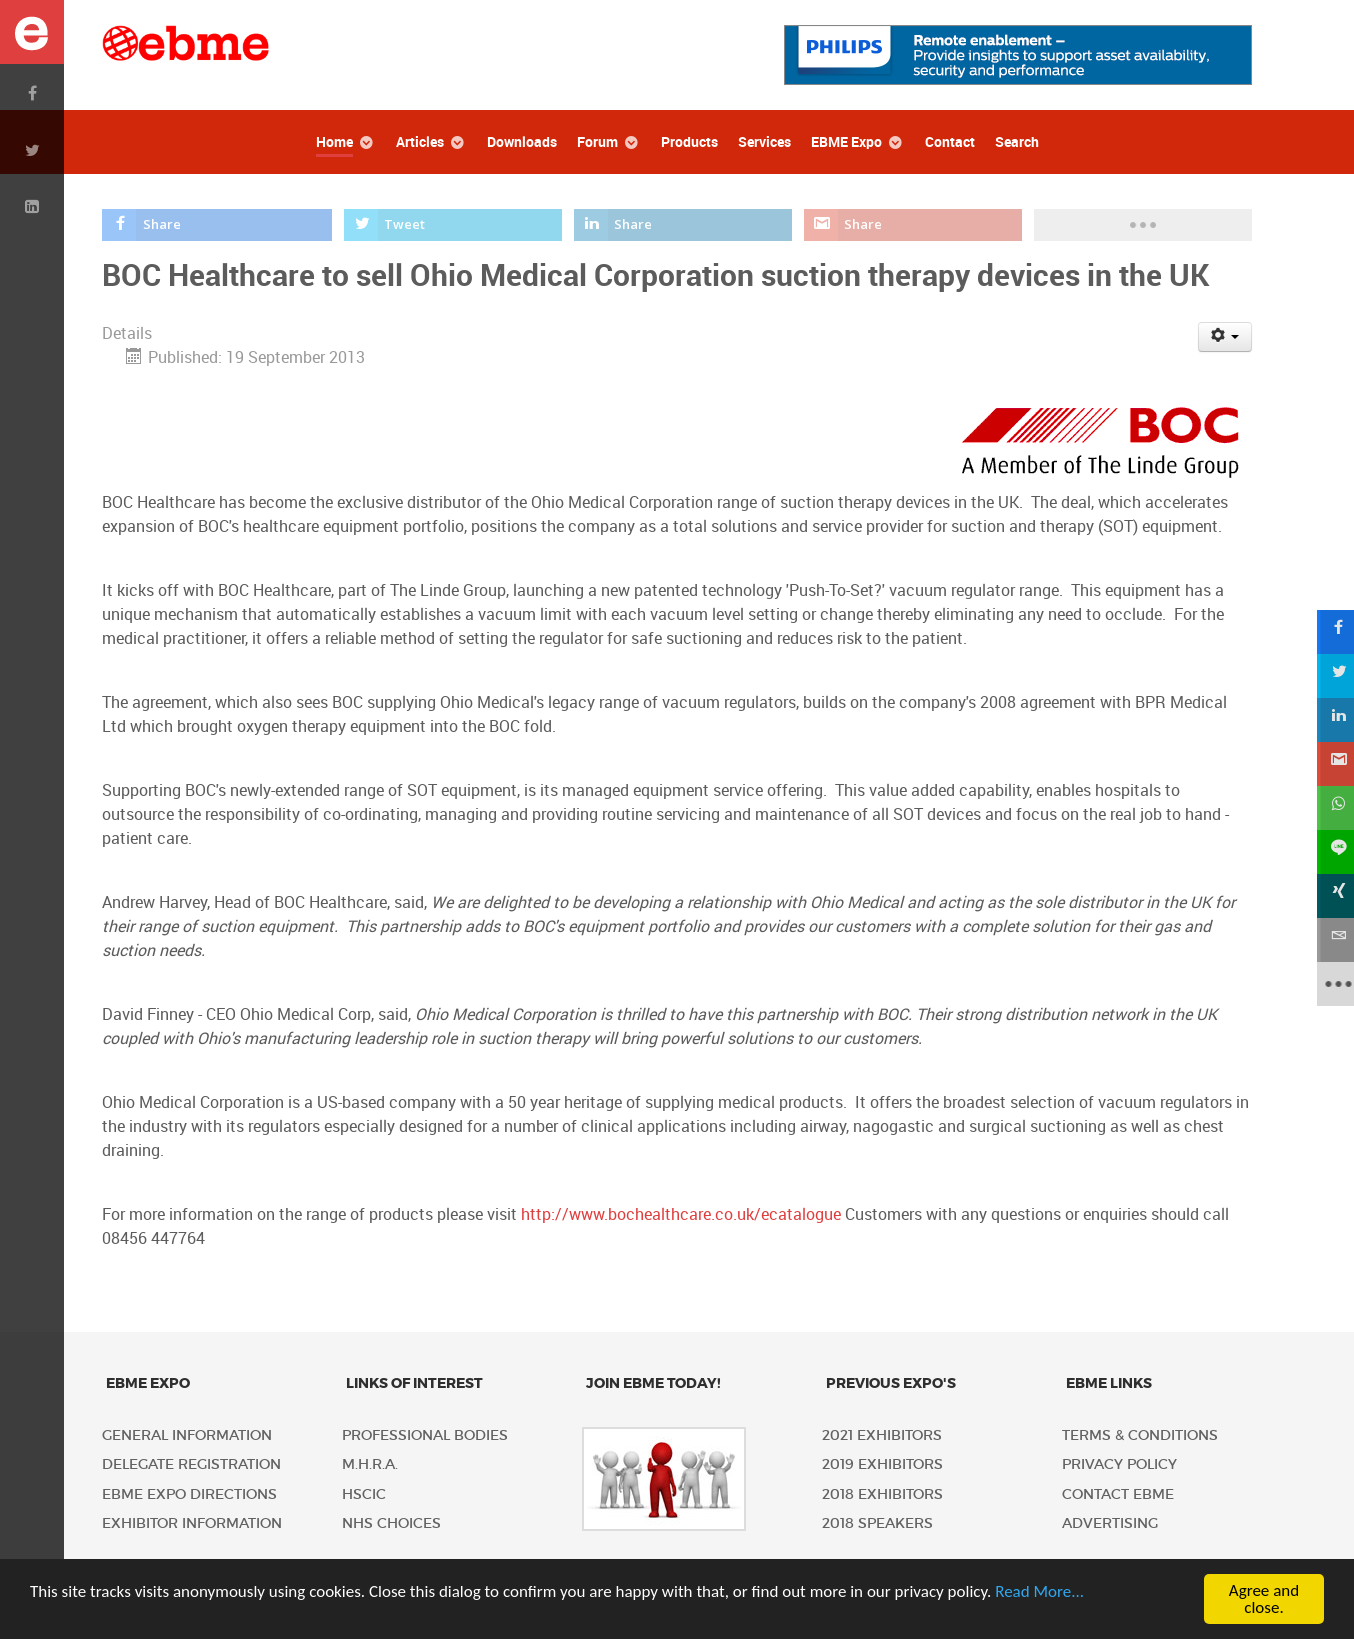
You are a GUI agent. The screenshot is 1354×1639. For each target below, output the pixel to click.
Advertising (1110, 1523)
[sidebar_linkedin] (1332, 720)
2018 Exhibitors (882, 1494)
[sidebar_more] (1332, 984)
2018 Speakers (877, 1523)
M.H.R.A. (370, 1464)
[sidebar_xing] (1332, 896)
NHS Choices (391, 1523)
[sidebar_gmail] (1332, 764)
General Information (187, 1435)
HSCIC (364, 1494)
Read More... (1039, 1591)
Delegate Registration (191, 1464)
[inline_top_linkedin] (683, 225)
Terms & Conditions (1140, 1435)
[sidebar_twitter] (1332, 676)
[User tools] (1225, 337)
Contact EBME (1118, 1494)
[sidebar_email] (1332, 940)
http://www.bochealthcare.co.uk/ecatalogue (681, 1214)
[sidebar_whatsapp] (1332, 808)
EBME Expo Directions (189, 1494)
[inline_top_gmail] (913, 225)
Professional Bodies (425, 1435)
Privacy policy (1119, 1464)
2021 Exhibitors (882, 1435)
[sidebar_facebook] (1332, 632)
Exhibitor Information (192, 1523)
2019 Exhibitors (882, 1464)
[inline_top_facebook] (217, 225)
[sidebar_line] (1332, 852)
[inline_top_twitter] (453, 225)
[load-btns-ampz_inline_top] (1143, 225)
